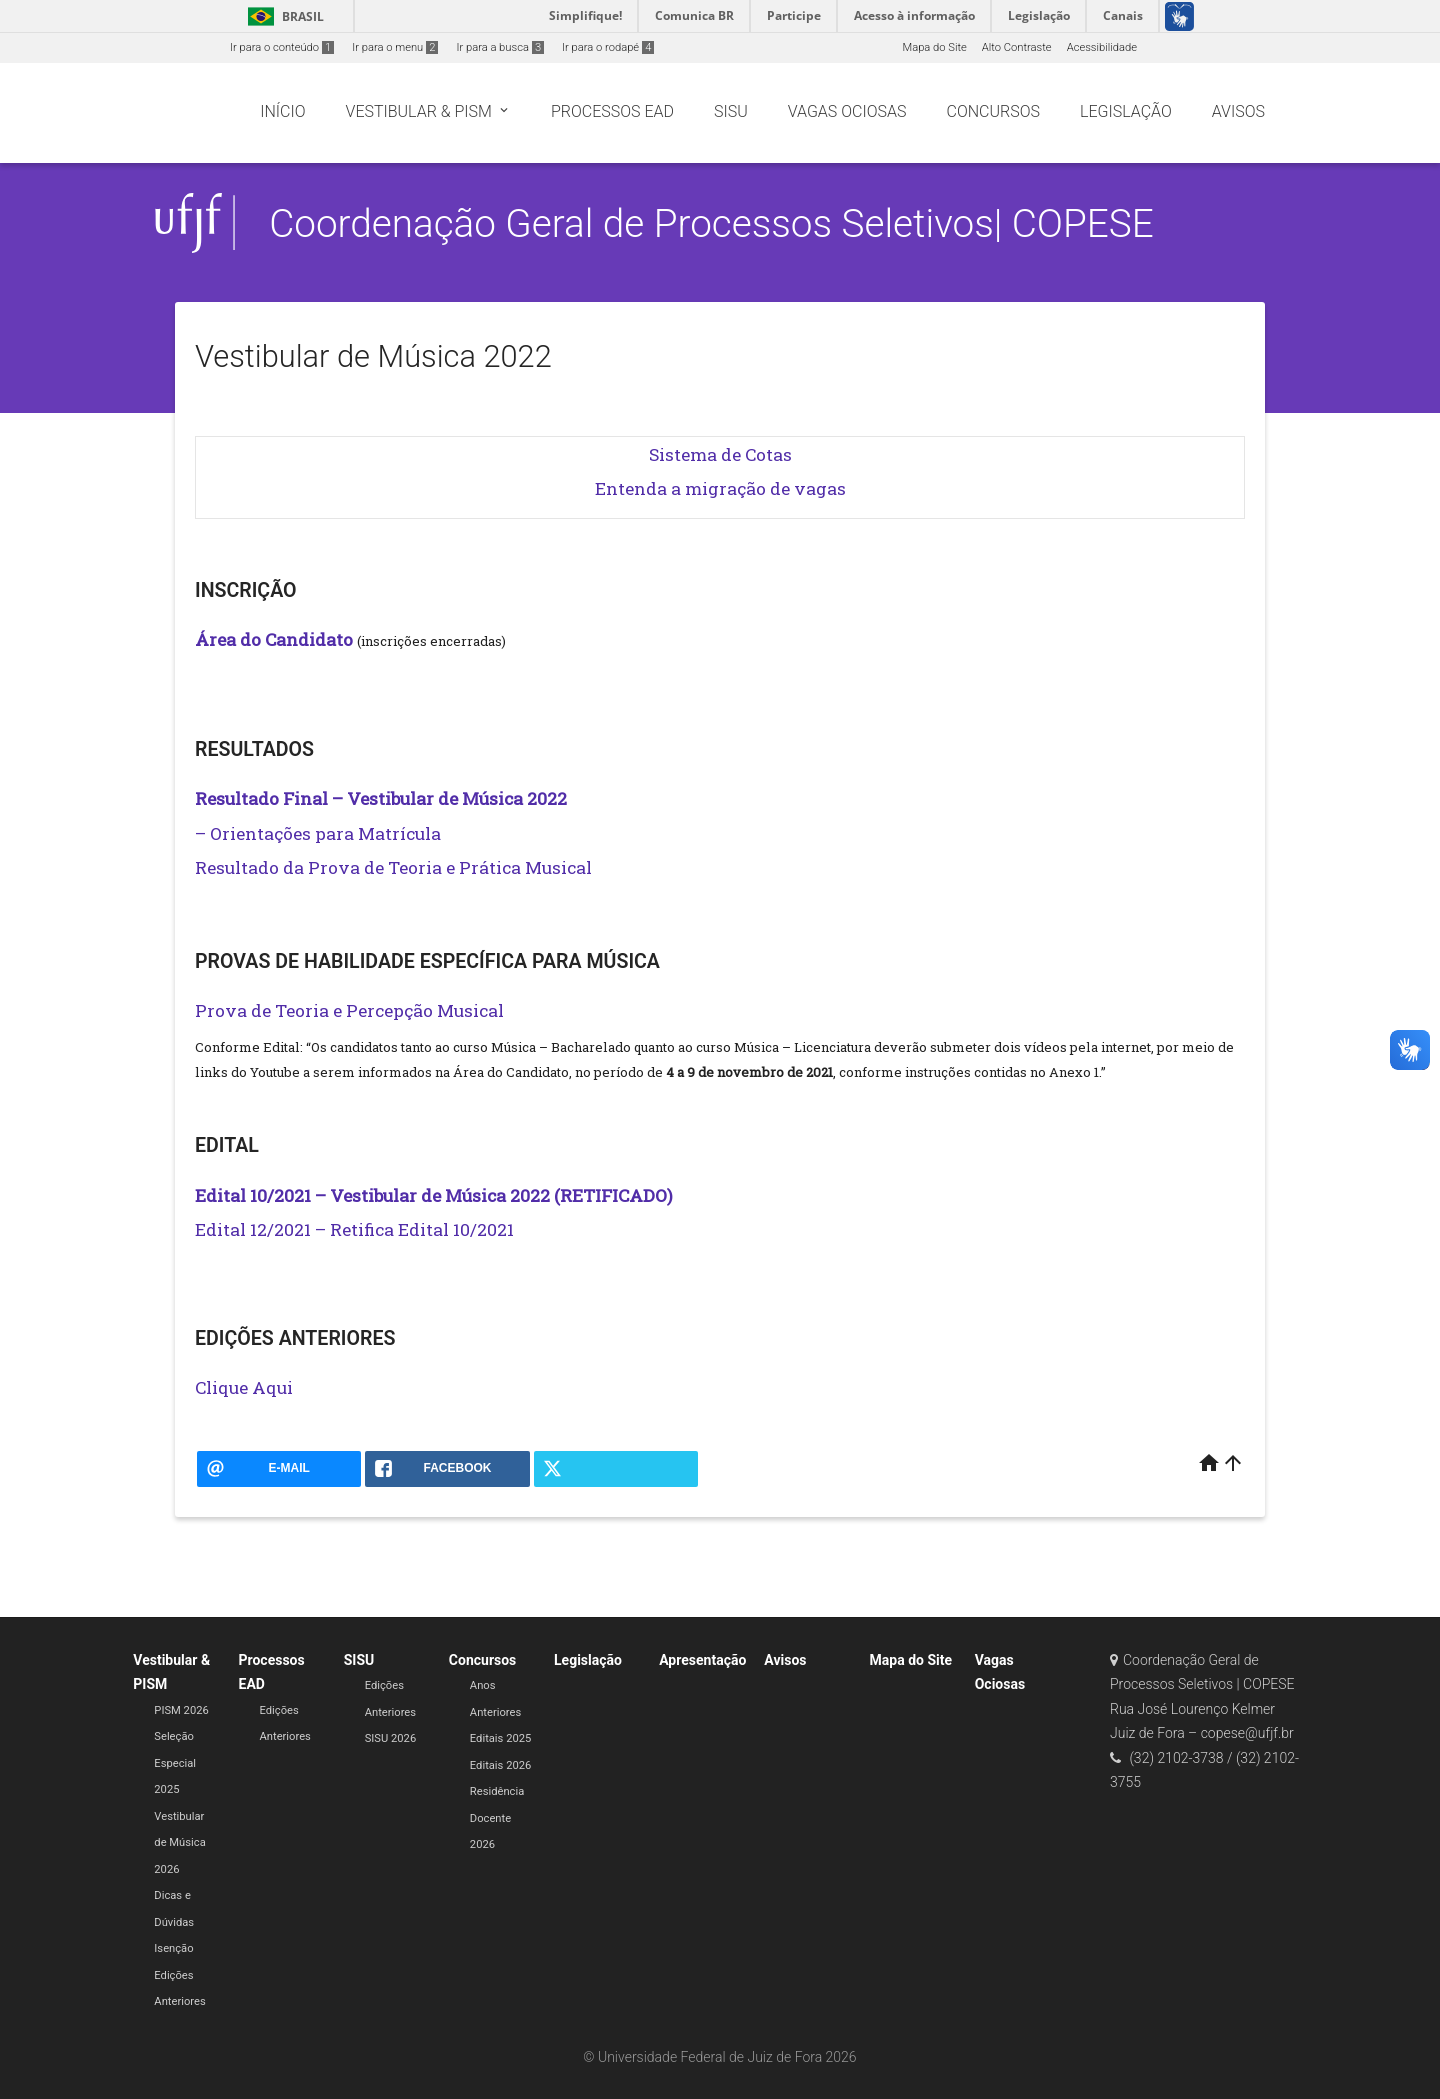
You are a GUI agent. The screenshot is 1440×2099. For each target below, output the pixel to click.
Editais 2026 (500, 1765)
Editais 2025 (500, 1738)
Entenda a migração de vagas (720, 488)
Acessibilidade (1102, 47)
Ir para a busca (500, 47)
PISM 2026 (181, 1710)
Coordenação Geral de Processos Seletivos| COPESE (711, 223)
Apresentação (702, 1660)
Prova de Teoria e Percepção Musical (349, 1010)
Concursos (482, 1660)
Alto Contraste (1017, 47)
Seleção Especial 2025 (175, 1763)
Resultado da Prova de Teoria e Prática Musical (393, 867)
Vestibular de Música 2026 (179, 1843)
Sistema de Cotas (720, 454)
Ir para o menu (395, 47)
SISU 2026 (391, 1738)
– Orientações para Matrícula (318, 833)
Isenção (173, 1948)
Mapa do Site (934, 47)
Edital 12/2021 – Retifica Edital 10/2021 (354, 1229)
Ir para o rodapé (608, 47)
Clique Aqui (244, 1387)
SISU (359, 1660)
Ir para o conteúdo (282, 47)
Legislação (588, 1660)
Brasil (282, 16)
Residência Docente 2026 (497, 1818)
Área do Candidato (274, 639)
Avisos (785, 1660)
